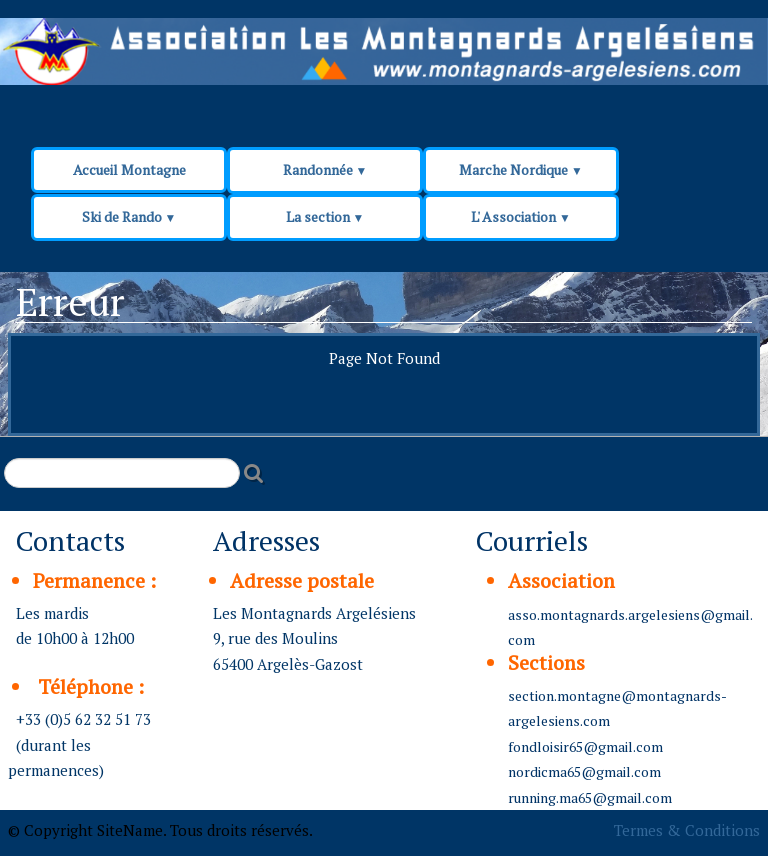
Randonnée (325, 169)
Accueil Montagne (129, 169)
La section (325, 216)
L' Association (521, 216)
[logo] (382, 62)
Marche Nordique (521, 169)
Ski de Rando (129, 216)
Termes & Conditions (687, 830)
